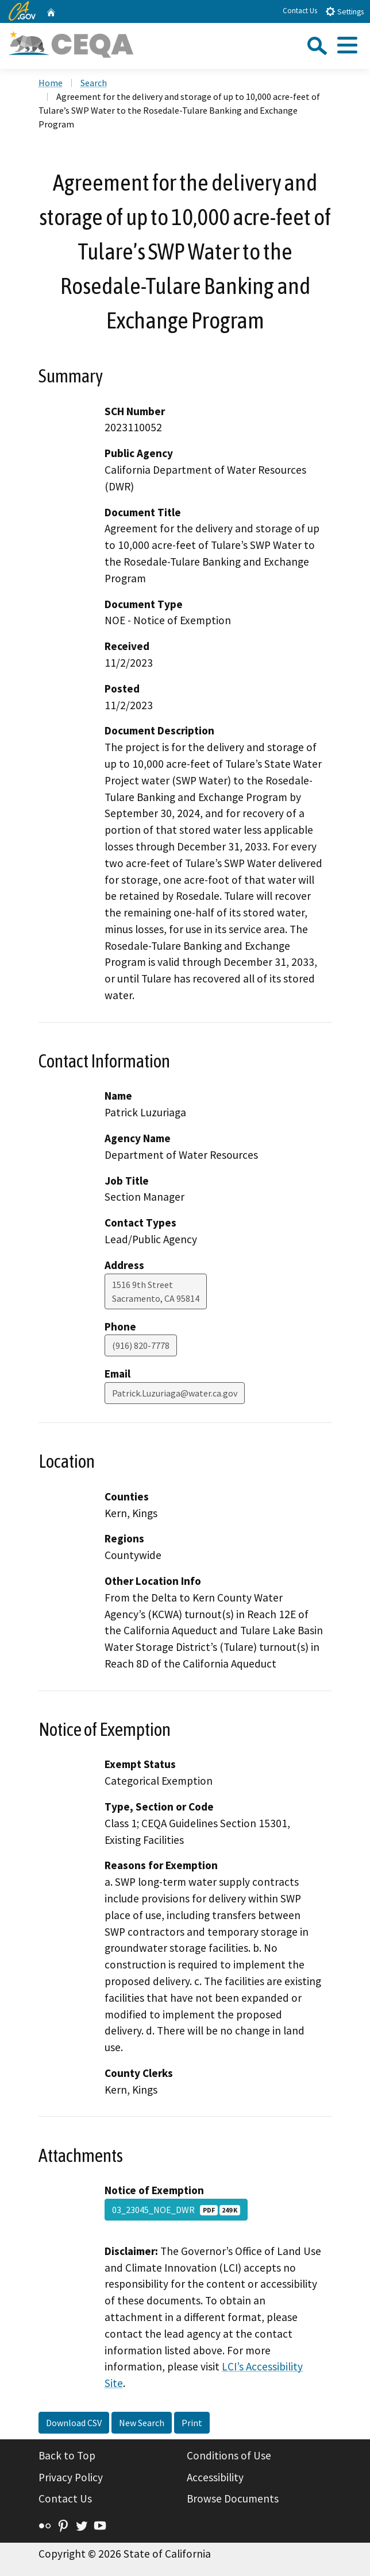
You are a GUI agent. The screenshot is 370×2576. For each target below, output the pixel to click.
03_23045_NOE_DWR (176, 2209)
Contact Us (300, 11)
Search (93, 82)
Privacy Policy (70, 2477)
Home (50, 82)
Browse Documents (233, 2498)
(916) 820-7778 (140, 1345)
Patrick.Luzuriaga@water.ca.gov (174, 1393)
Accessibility (215, 2477)
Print (192, 2422)
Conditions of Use (229, 2455)
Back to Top (66, 2455)
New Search (141, 2422)
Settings (344, 11)
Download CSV (74, 2422)
